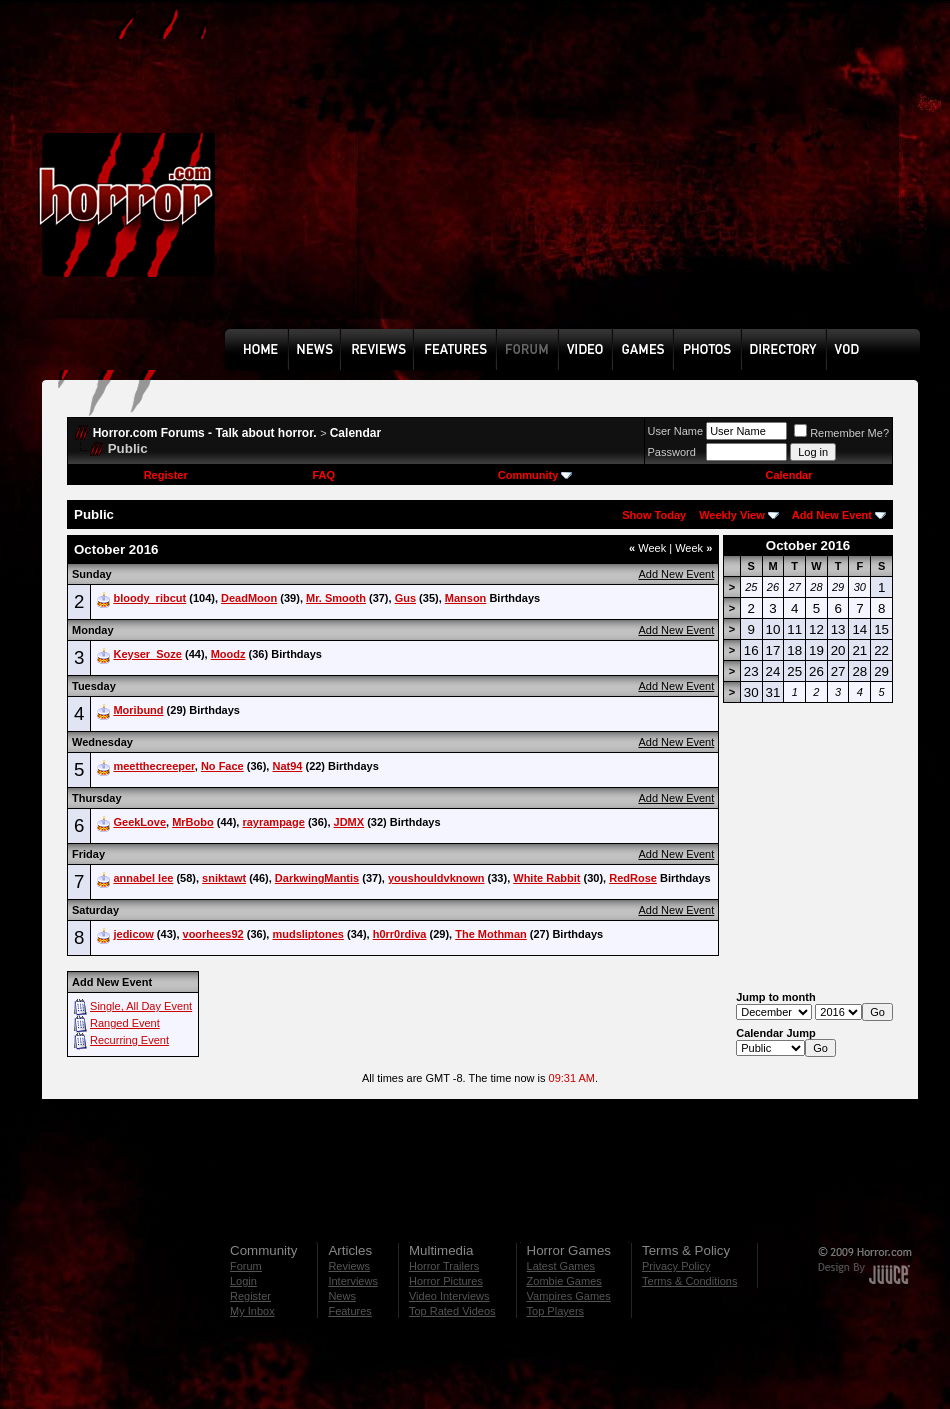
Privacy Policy (676, 1266)
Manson (466, 598)
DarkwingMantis (317, 878)
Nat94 (287, 766)
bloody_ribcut (149, 598)
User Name (676, 431)
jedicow (133, 934)
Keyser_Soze (147, 654)
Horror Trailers (444, 1266)
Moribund (138, 710)
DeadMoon (249, 598)
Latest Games (561, 1266)
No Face (222, 766)
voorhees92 (213, 934)
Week (647, 548)
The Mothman (491, 934)
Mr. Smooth (336, 598)
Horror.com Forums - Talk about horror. (205, 433)
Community (535, 475)
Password (672, 452)
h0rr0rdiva (400, 934)
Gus (405, 598)
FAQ (323, 475)
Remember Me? (841, 433)
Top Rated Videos (452, 1311)
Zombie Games (564, 1281)
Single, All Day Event (141, 1006)
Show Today (654, 515)
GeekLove (139, 822)
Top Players (555, 1311)
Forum (246, 1266)
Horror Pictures (446, 1281)
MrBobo (193, 822)
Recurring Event (129, 1040)
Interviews (353, 1281)
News (342, 1296)
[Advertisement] (555, 179)
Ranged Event (125, 1023)
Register (166, 475)
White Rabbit (546, 878)
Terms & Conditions (689, 1281)
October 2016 (808, 545)
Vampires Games (569, 1296)
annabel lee (143, 878)
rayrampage (273, 822)
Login (243, 1281)
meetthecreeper (153, 766)
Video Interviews (449, 1296)
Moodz (228, 654)
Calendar (355, 433)
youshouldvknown (436, 878)
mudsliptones (308, 934)
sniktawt (224, 878)
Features (349, 1311)
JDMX (349, 822)
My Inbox (252, 1311)
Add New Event (832, 515)
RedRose (633, 878)
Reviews (349, 1266)
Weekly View (732, 515)
